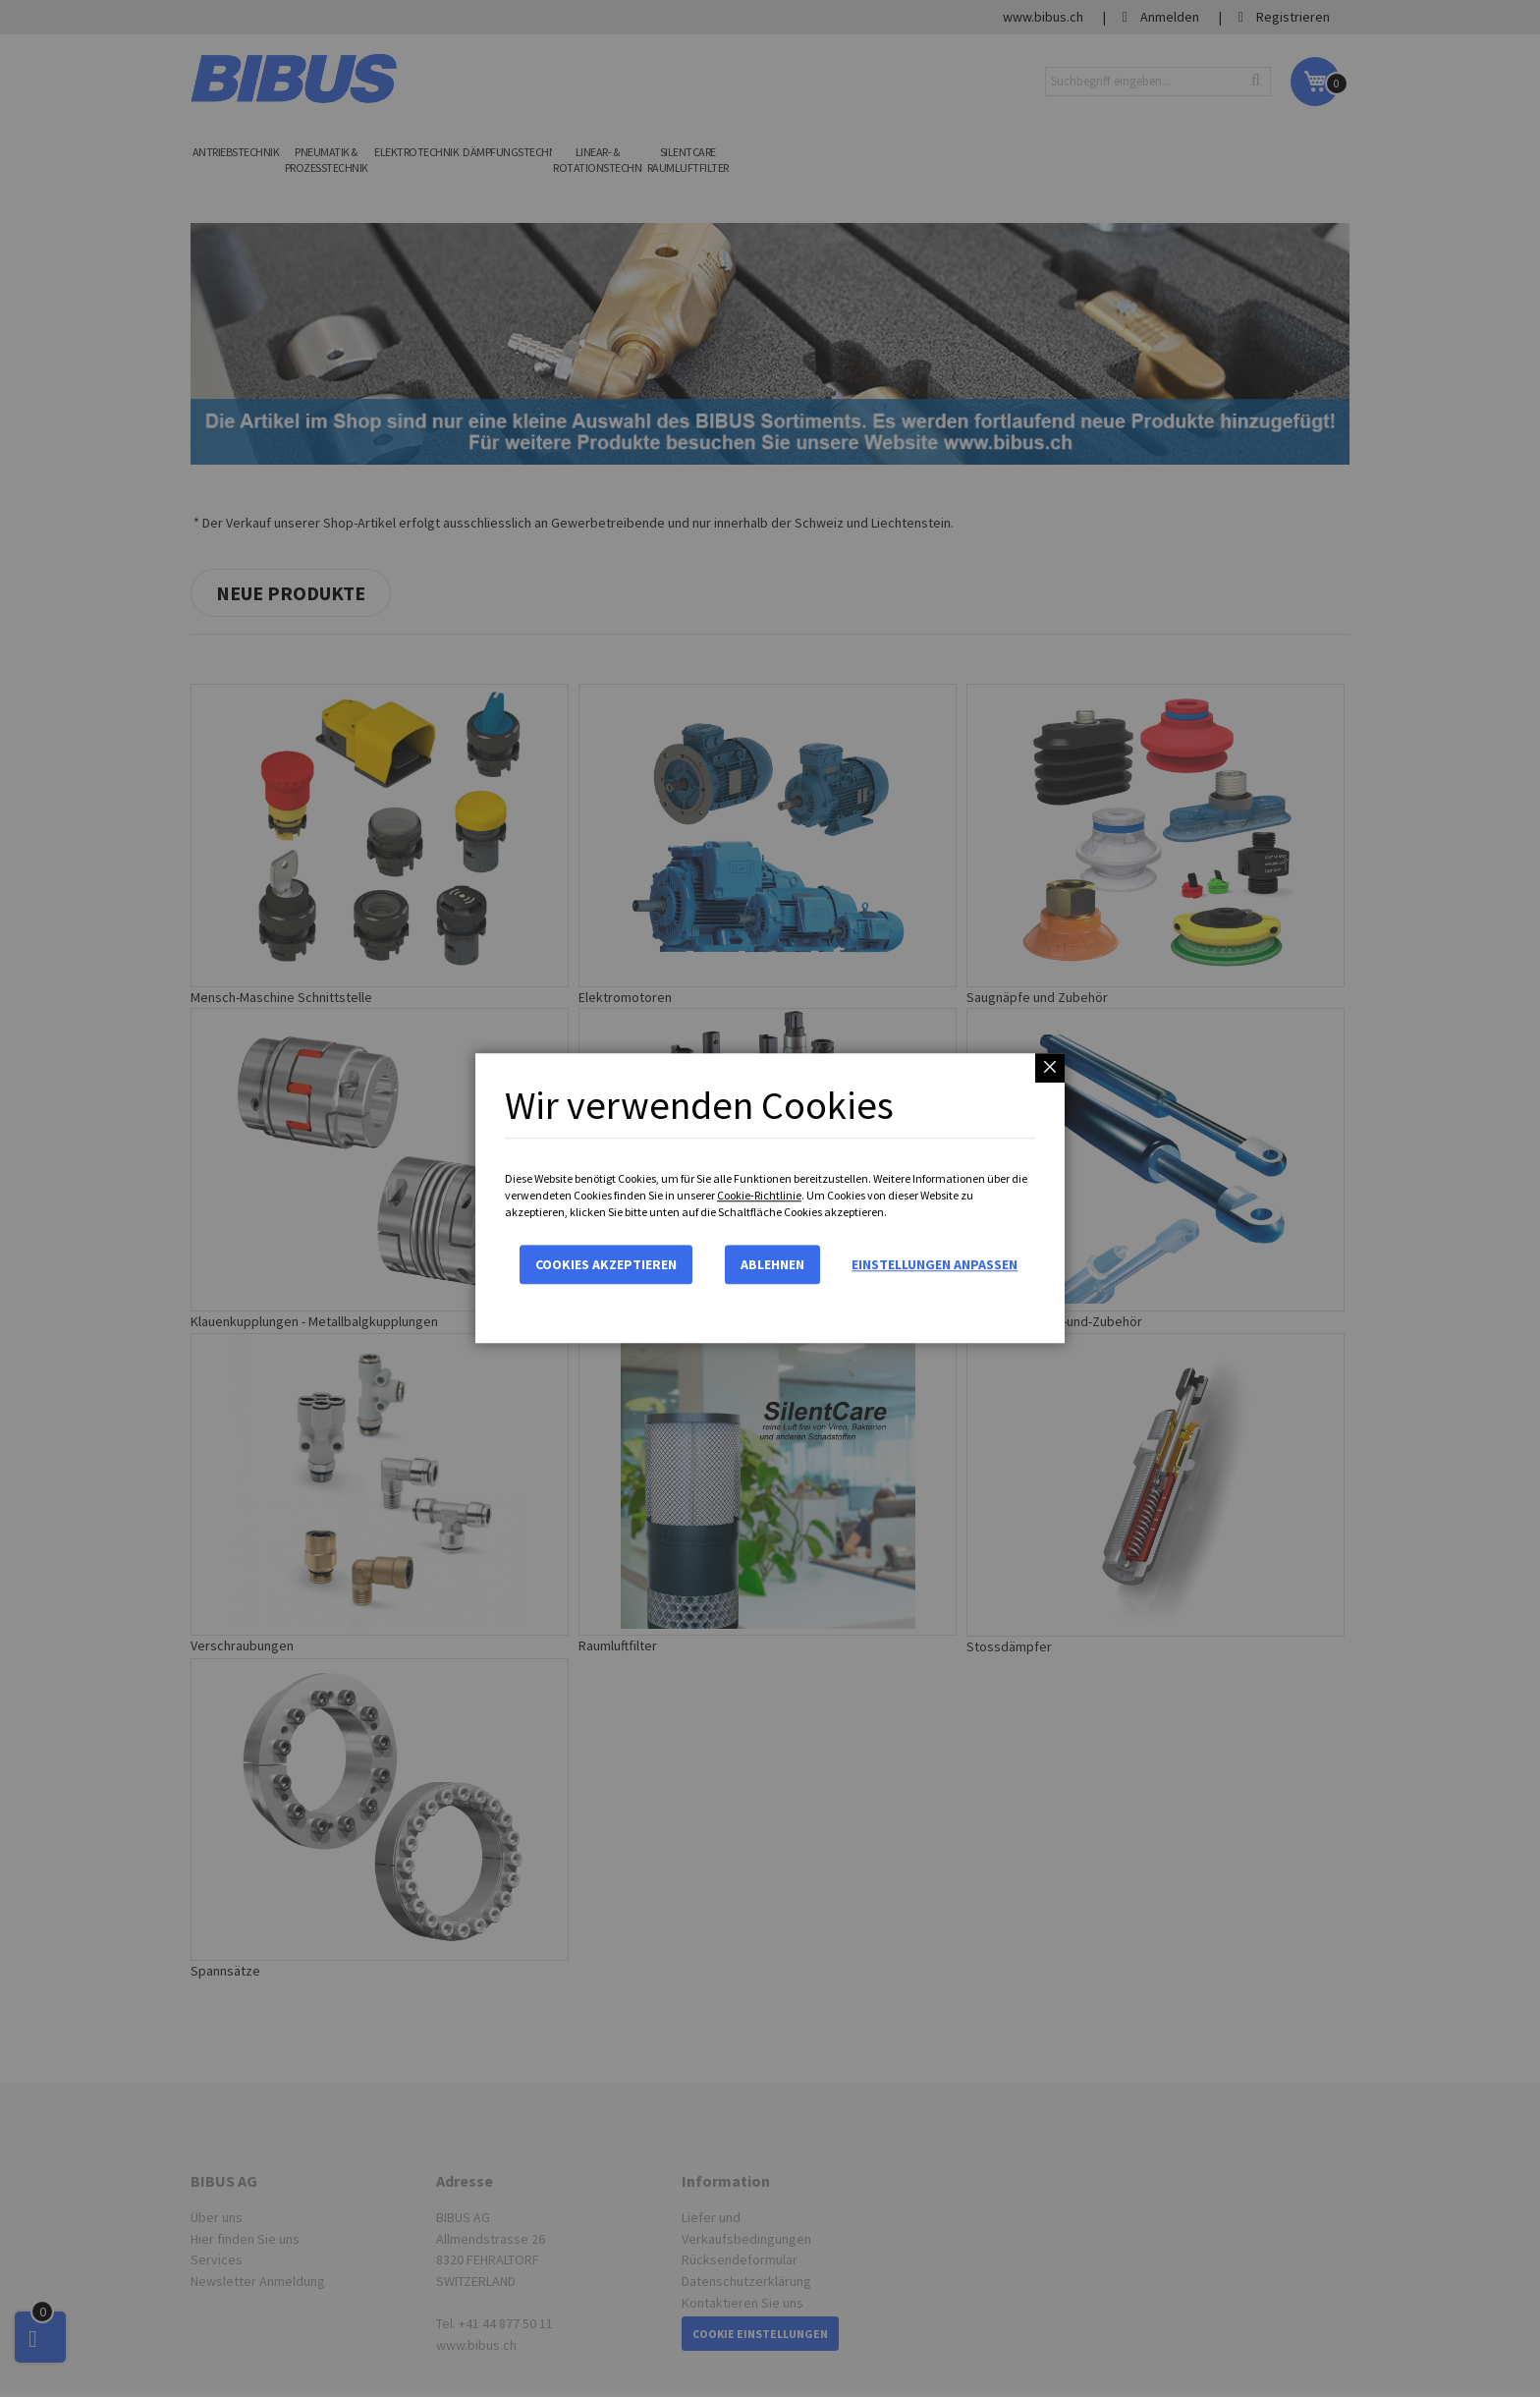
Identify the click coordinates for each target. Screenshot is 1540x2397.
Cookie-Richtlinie (759, 1195)
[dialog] (770, 1198)
